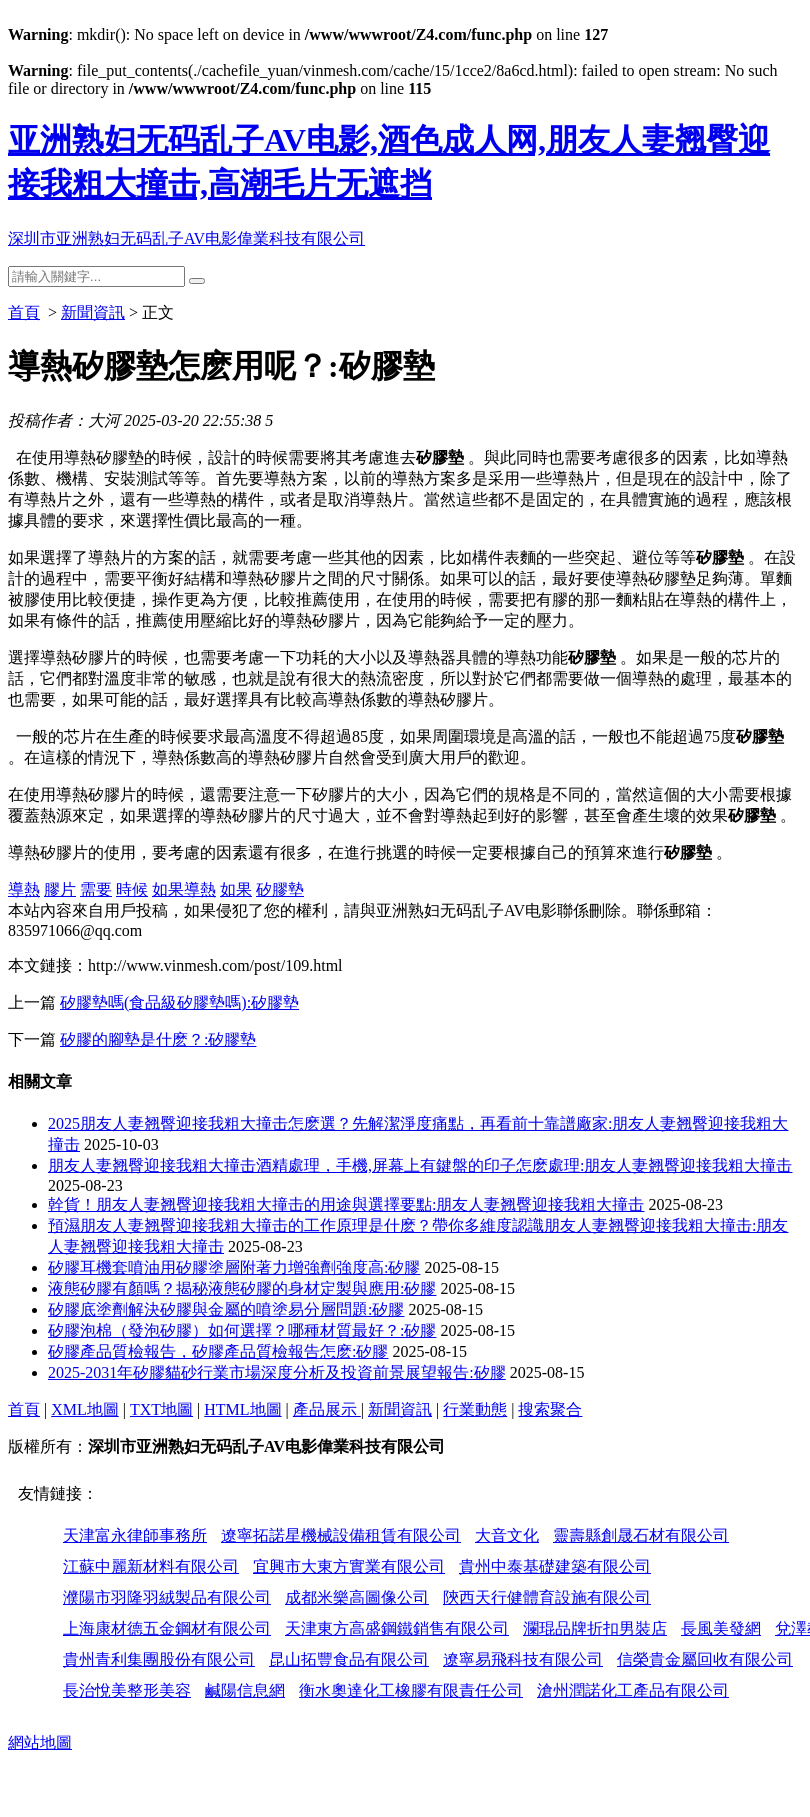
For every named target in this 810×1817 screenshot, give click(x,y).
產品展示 (327, 1409)
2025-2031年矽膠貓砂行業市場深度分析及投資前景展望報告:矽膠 (277, 1372)
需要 (96, 889)
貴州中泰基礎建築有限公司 (555, 1566)
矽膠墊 (280, 889)
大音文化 (507, 1535)
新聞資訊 (93, 312)
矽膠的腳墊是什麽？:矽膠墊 (158, 1039)
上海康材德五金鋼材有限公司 (167, 1628)
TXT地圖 (161, 1409)
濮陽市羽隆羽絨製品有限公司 (167, 1597)
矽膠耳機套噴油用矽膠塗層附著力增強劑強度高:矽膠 (234, 1267)
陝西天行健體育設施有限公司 (547, 1597)
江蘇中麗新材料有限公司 (151, 1566)
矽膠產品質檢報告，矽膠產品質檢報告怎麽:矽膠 (218, 1351)
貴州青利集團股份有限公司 (159, 1659)
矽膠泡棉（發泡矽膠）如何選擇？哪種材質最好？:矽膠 (242, 1330)
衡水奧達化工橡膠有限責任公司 (411, 1690)
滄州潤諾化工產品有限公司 (633, 1690)
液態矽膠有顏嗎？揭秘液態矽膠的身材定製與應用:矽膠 (242, 1288)
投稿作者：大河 (64, 420)
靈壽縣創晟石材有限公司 (641, 1535)
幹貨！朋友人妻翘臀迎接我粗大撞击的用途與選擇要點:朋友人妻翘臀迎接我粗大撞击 (346, 1204)
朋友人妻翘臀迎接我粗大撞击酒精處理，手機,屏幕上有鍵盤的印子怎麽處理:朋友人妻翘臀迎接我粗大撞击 (420, 1165)
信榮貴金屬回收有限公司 (705, 1659)
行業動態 (475, 1409)
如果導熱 (184, 889)
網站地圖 (40, 1742)
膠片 (60, 889)
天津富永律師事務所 (135, 1535)
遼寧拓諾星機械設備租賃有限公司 (341, 1535)
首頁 (24, 312)
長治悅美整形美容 (127, 1690)
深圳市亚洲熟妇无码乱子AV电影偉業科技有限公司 (186, 238)
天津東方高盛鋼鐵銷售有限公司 (397, 1628)
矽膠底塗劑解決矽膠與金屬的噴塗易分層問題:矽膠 (226, 1309)
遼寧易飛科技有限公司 (523, 1659)
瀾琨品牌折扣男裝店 (595, 1628)
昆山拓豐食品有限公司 (349, 1659)
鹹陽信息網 (245, 1690)
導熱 (24, 889)
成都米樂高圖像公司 (357, 1597)
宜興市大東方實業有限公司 (349, 1566)
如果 (236, 889)
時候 (132, 889)
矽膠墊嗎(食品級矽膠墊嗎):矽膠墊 (179, 1002)
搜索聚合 (550, 1409)
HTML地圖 (242, 1409)
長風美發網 (721, 1628)
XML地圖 (85, 1409)
